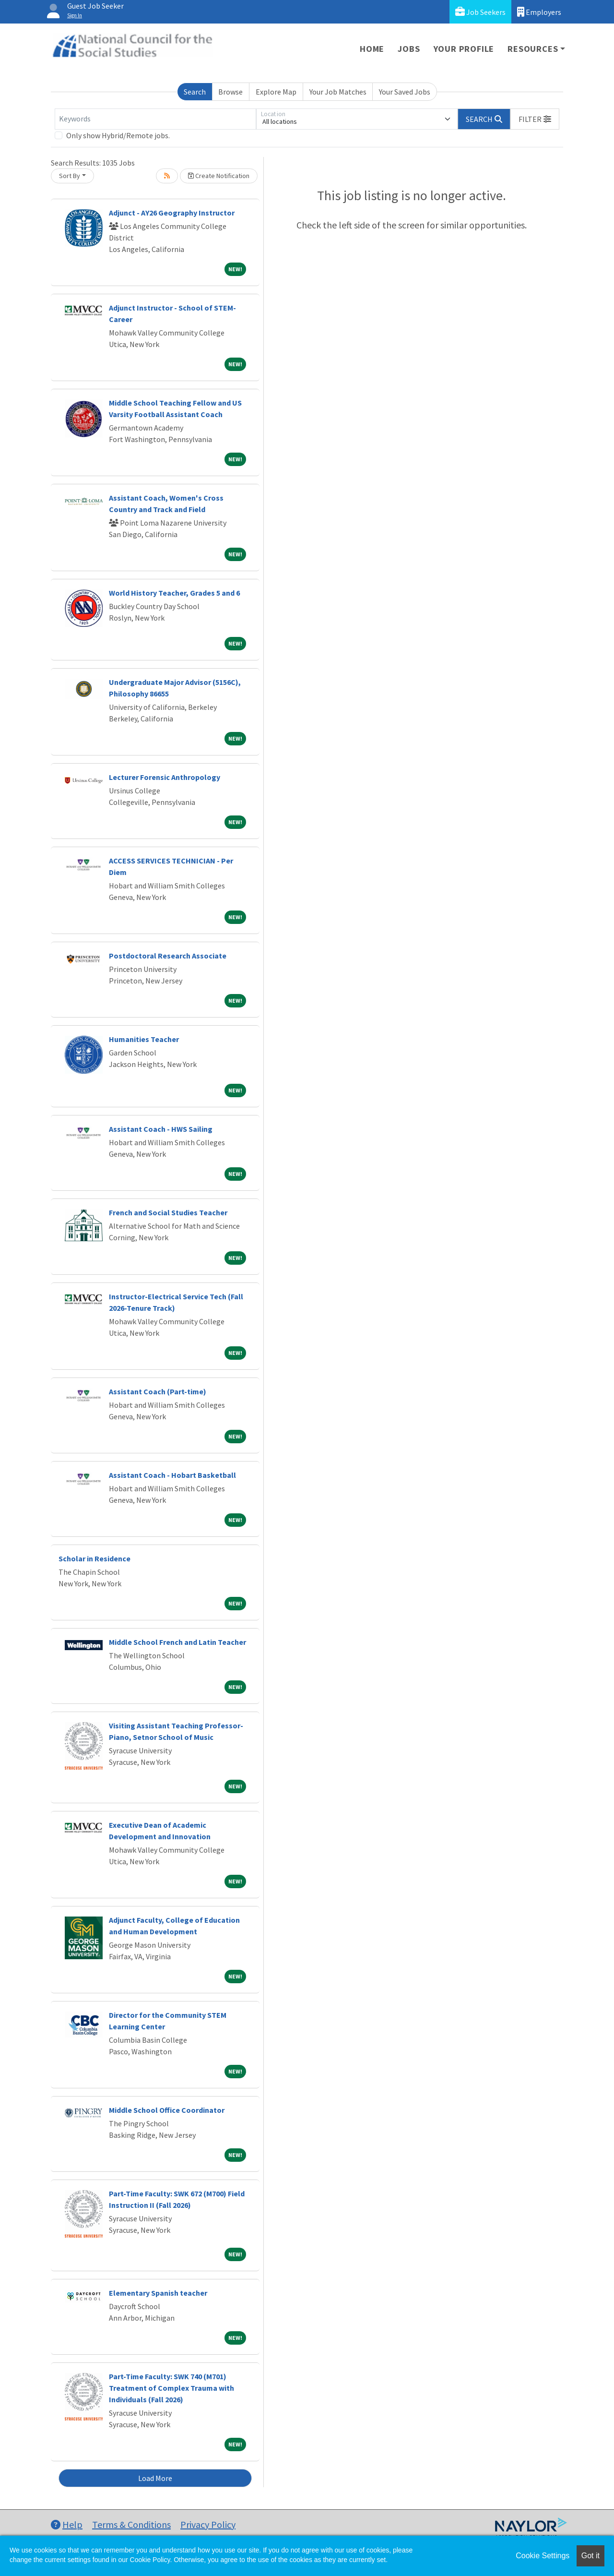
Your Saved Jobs (404, 91)
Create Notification (218, 175)
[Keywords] (155, 119)
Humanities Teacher (144, 1039)
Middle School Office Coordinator (166, 2110)
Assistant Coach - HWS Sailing (161, 1129)
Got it (590, 2556)
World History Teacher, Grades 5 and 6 (174, 593)
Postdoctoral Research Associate (167, 955)
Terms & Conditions (131, 2524)
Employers (539, 12)
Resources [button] (533, 48)
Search (195, 91)
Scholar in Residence (94, 1558)
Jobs (409, 48)
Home (372, 48)
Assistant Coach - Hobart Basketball (172, 1475)
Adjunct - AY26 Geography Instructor (172, 212)
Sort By (69, 175)
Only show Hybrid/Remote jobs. (118, 135)
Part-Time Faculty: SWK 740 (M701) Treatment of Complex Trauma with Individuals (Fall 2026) (171, 2388)
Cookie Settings (542, 2556)
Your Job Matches (337, 91)
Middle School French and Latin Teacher (177, 1642)
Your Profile (464, 48)
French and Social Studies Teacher (168, 1212)
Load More (155, 2478)
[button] (534, 119)
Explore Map (276, 91)
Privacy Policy (208, 2524)
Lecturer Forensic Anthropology (164, 777)
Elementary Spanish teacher (158, 2293)
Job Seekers (480, 12)
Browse (230, 91)
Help (67, 2524)
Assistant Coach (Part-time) (157, 1391)
